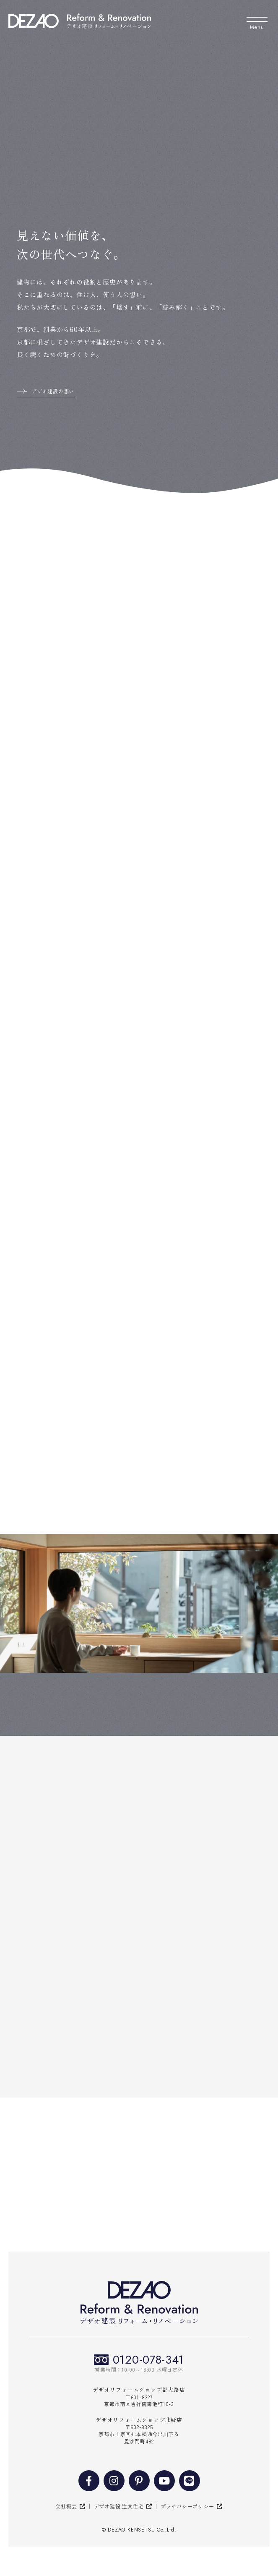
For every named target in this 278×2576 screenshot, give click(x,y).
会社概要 (66, 2506)
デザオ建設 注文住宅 (119, 2506)
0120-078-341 (148, 2359)
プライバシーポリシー (187, 2506)
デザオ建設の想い (52, 390)
